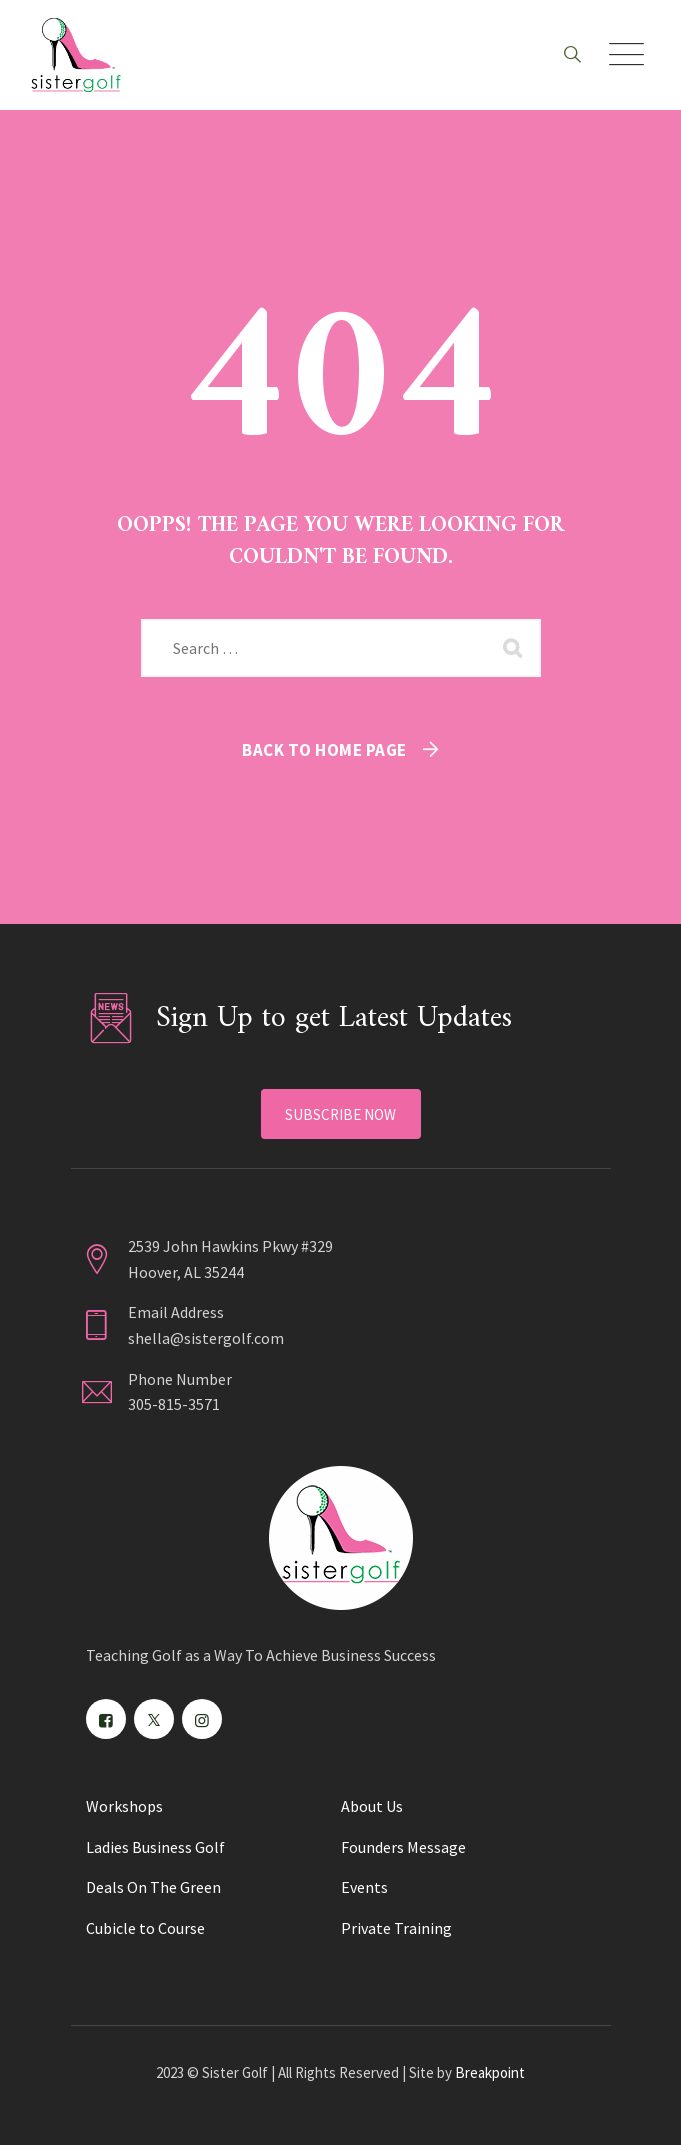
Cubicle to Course (145, 1928)
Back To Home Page (324, 750)
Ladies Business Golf (155, 1847)
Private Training (396, 1928)
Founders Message (403, 1847)
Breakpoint (490, 2072)
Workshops (124, 1806)
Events (364, 1887)
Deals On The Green (153, 1887)
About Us (372, 1806)
